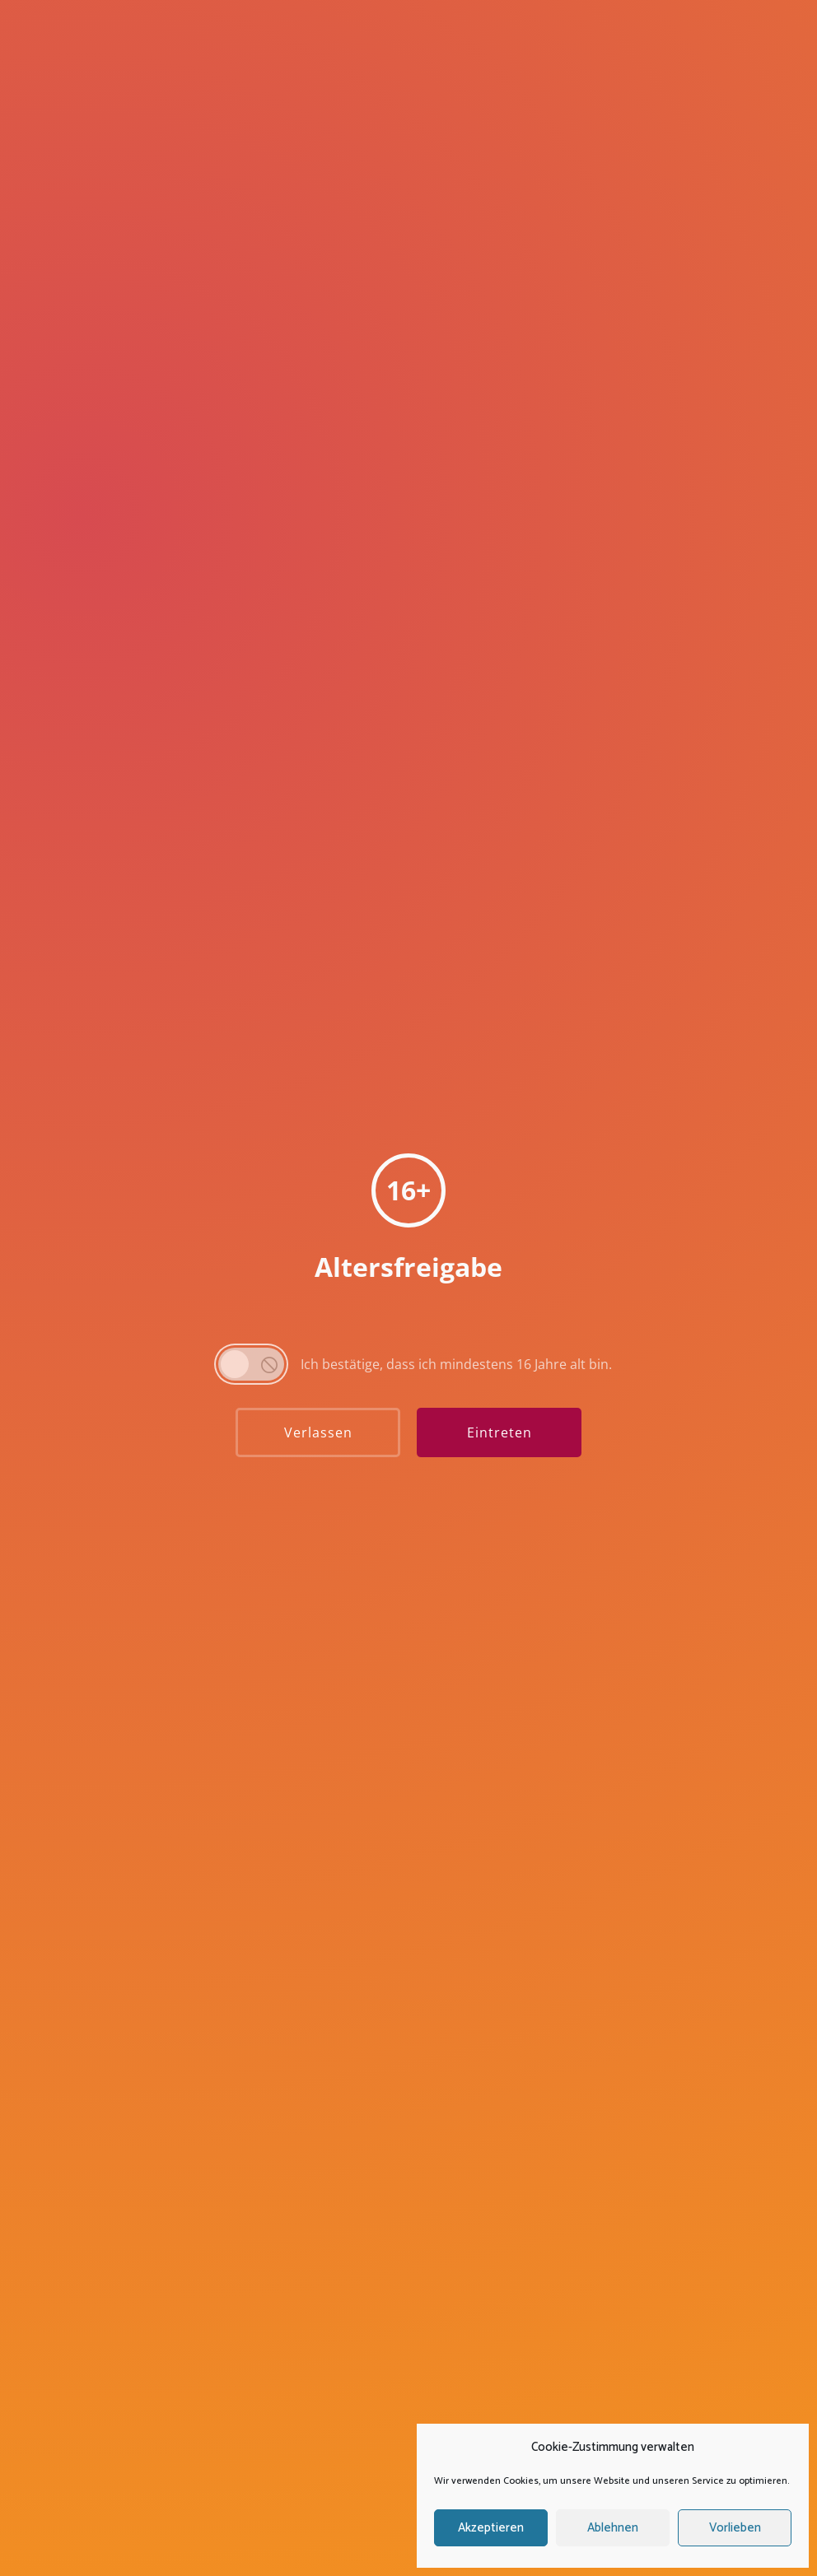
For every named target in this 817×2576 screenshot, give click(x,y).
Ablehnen (612, 2528)
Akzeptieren (491, 2528)
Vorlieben (735, 2528)
